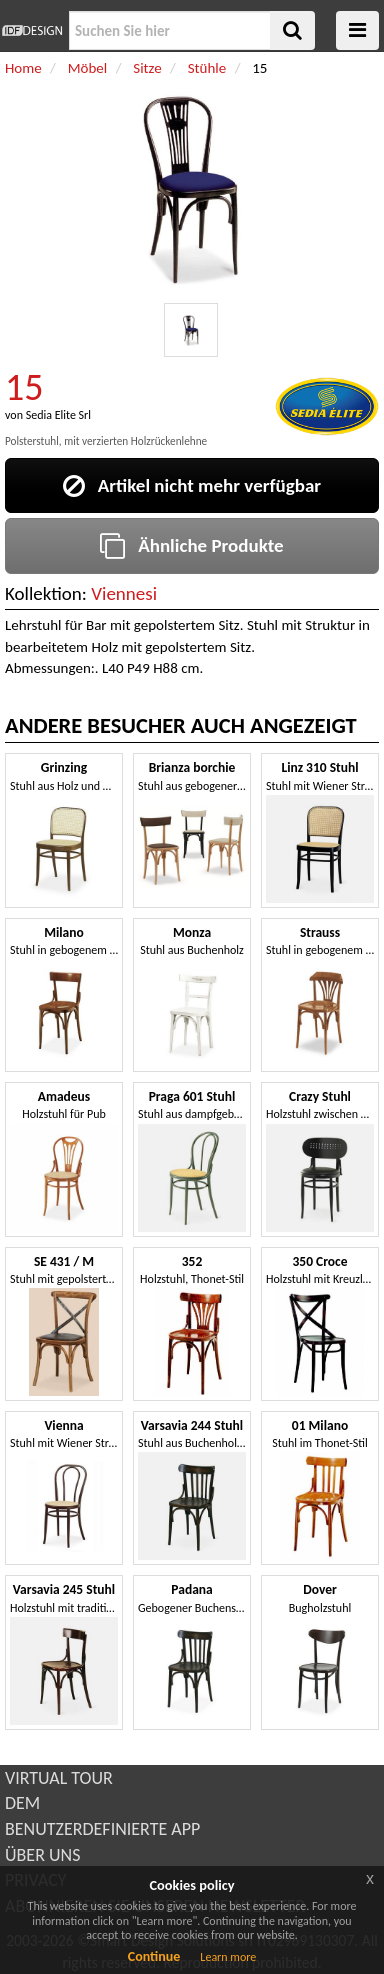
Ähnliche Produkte (191, 545)
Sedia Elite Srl (58, 415)
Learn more (228, 1957)
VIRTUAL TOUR (59, 1778)
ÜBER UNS (42, 1855)
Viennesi (124, 593)
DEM (22, 1803)
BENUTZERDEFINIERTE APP (102, 1829)
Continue (154, 1956)
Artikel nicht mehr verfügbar (192, 485)
